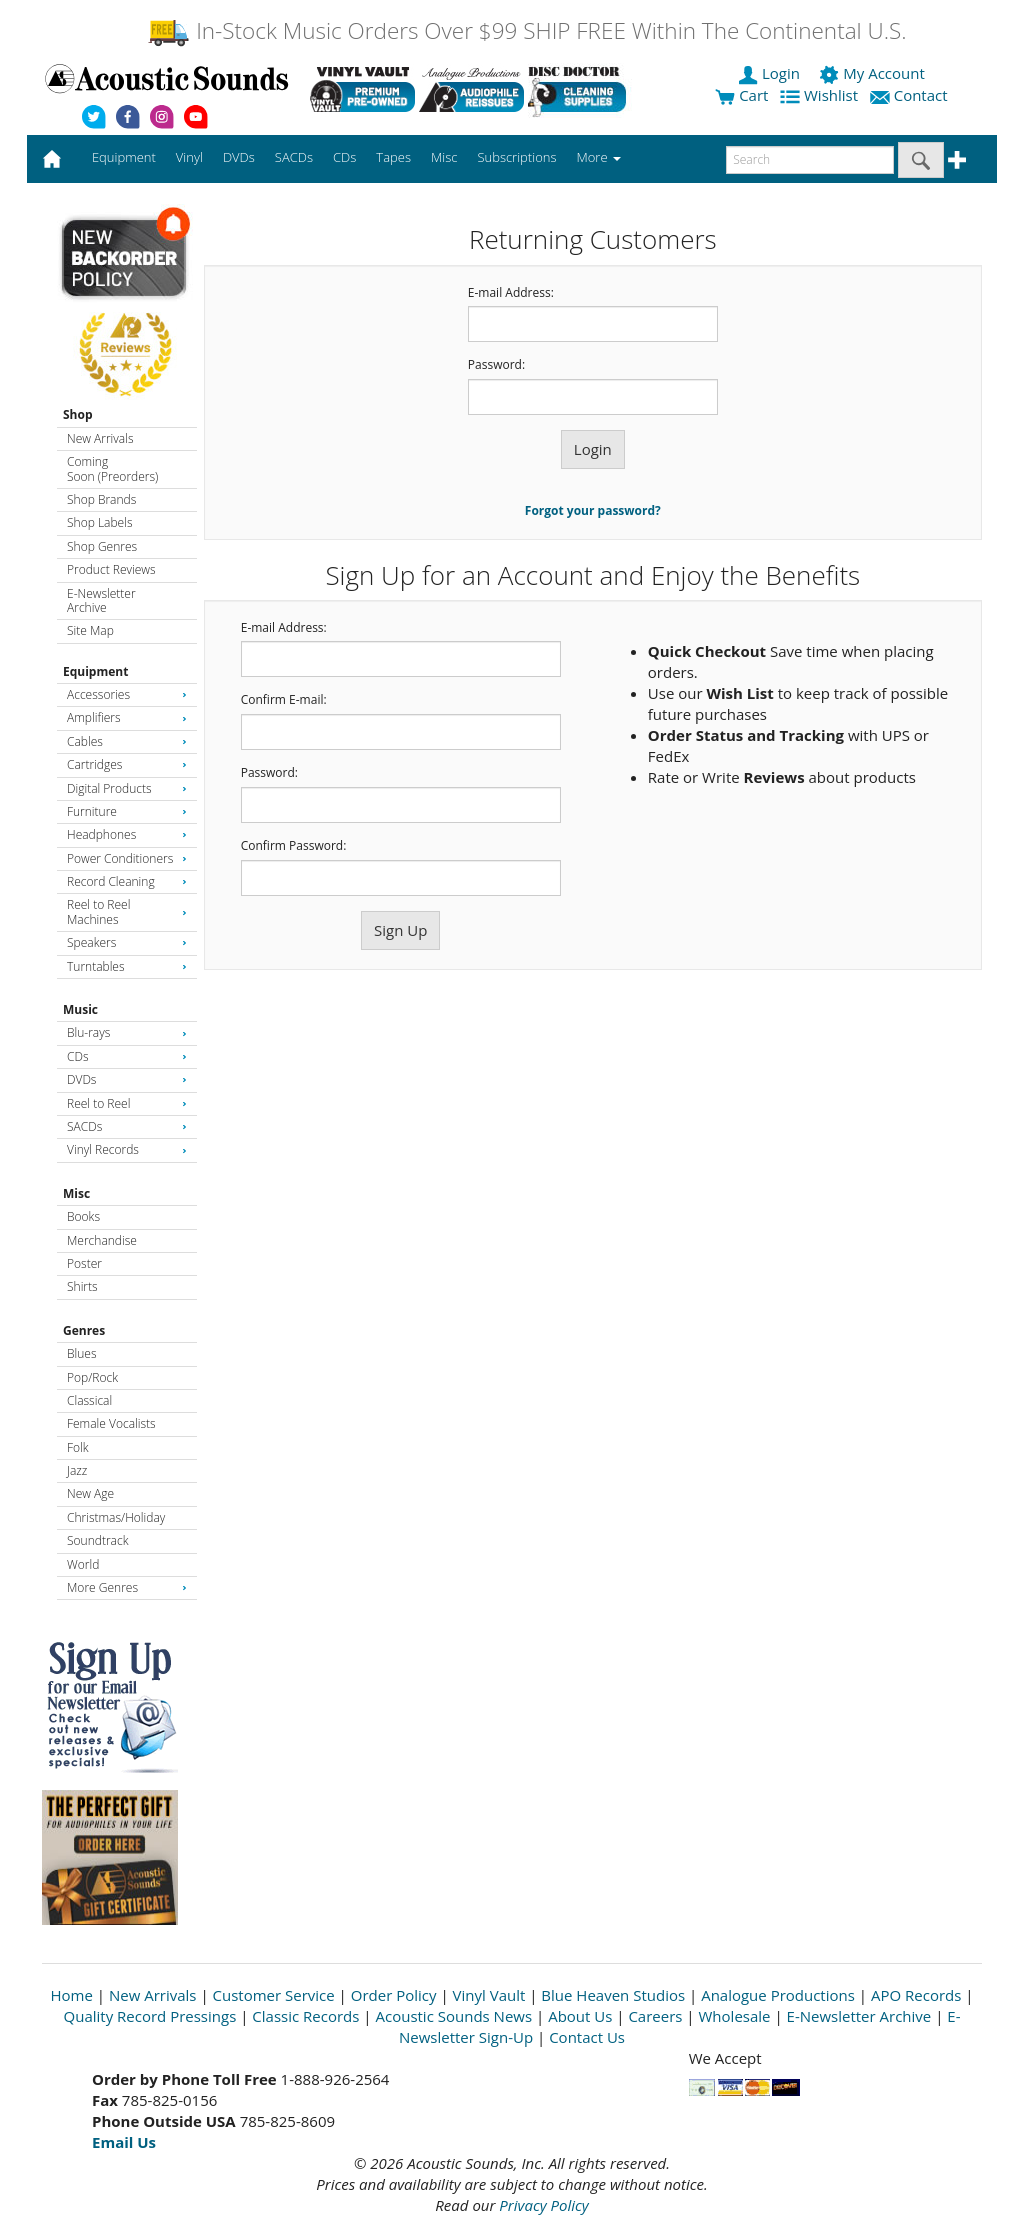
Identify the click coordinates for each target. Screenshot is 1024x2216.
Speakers (127, 942)
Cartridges (127, 764)
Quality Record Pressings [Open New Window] (150, 2016)
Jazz (77, 1470)
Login (771, 73)
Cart (741, 95)
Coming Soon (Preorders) (112, 468)
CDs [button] (344, 157)
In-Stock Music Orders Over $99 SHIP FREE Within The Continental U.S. (526, 30)
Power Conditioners (127, 858)
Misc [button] (444, 157)
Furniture (127, 811)
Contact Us (587, 2037)
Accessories (127, 694)
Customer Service (274, 1995)
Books (83, 1216)
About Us (580, 2016)
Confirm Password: (294, 846)
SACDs (127, 1126)
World (83, 1564)
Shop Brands (101, 499)
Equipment (95, 671)
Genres (84, 1330)
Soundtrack (97, 1540)
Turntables (127, 966)
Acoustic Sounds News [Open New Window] (453, 2016)
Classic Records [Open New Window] (305, 2016)
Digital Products (127, 788)
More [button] (599, 157)
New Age (90, 1493)
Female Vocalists (111, 1423)
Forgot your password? (593, 510)
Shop (78, 414)
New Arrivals (100, 438)
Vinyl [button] (189, 157)
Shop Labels (99, 522)
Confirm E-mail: (284, 700)
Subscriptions (516, 157)
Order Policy (394, 1995)
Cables (127, 741)
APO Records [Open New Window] (916, 1995)
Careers (655, 2016)
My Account (873, 73)
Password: (496, 365)
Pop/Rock (92, 1377)
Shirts (82, 1286)
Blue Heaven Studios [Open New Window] (613, 1995)
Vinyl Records (127, 1149)
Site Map (90, 630)
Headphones (127, 834)
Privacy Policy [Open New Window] (543, 2205)
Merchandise (102, 1240)
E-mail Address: (511, 293)
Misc (76, 1193)
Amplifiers (127, 717)
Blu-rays (127, 1032)
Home (72, 1995)
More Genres (127, 1587)
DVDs (127, 1079)
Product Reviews (111, 569)
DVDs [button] (239, 157)
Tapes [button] (393, 157)
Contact (911, 95)
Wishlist (821, 95)
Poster (84, 1263)
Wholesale (735, 2016)
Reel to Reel (127, 1103)
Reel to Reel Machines (127, 911)
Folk (78, 1447)
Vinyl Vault (489, 1995)
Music (80, 1009)
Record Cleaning (127, 881)
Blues (82, 1353)
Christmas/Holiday (116, 1517)
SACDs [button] (294, 157)
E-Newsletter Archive (101, 600)
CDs (127, 1056)
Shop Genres (102, 546)
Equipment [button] (124, 157)
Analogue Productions (778, 1995)
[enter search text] (810, 160)
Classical (89, 1400)
